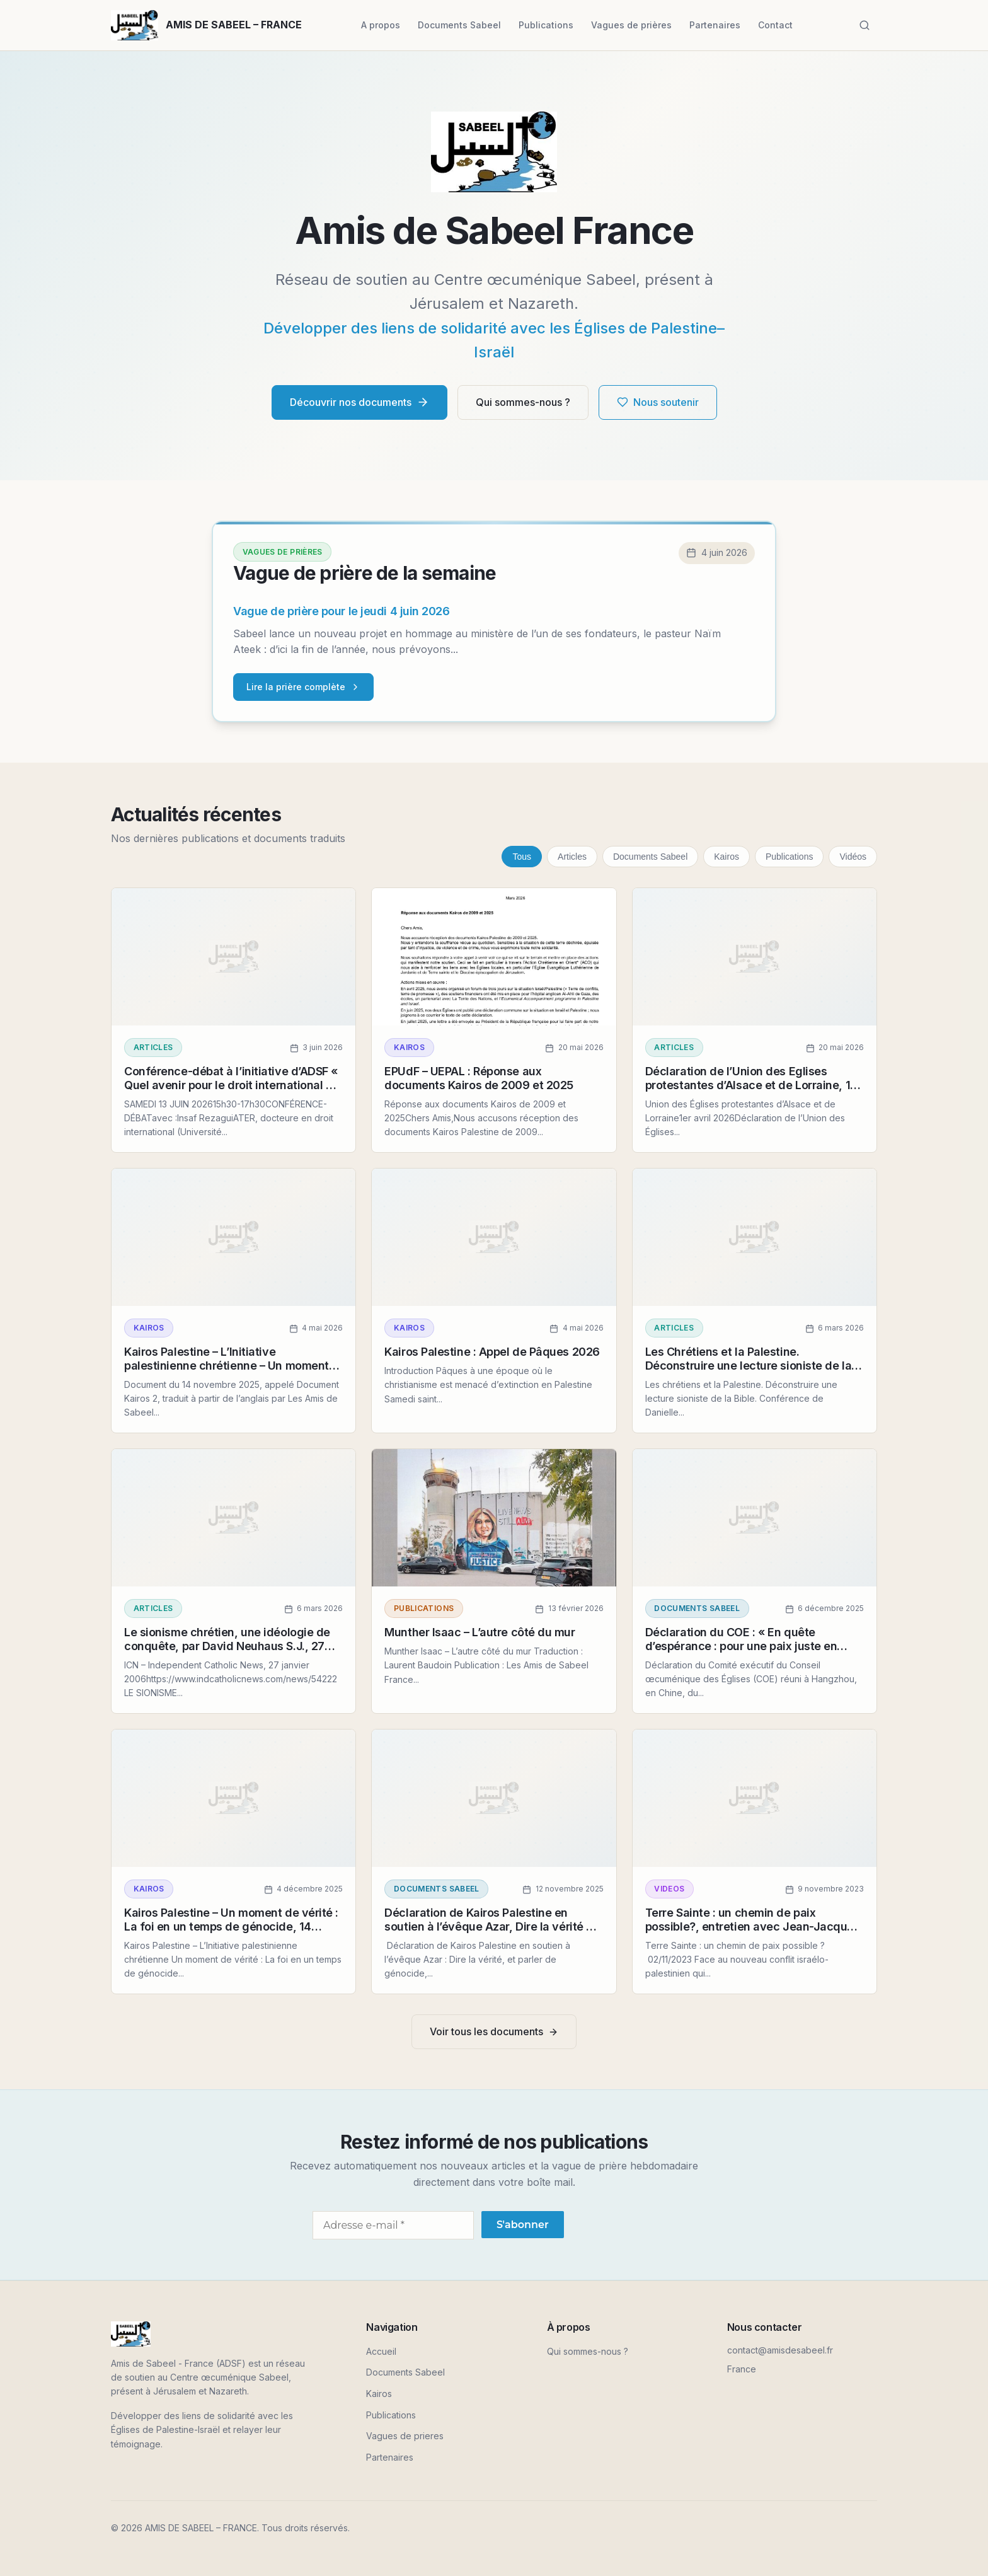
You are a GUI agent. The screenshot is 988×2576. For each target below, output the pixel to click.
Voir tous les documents (494, 2031)
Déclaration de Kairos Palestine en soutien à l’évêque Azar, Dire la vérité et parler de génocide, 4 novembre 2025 (490, 1926)
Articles (572, 857)
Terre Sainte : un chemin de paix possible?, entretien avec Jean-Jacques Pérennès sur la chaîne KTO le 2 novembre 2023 (752, 1933)
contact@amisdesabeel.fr (780, 2350)
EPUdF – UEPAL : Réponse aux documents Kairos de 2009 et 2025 (478, 1078)
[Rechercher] (864, 25)
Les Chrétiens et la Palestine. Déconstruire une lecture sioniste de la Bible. (748, 1365)
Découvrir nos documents (359, 402)
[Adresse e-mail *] (393, 2225)
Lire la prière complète (303, 686)
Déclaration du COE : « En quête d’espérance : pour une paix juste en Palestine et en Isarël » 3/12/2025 (741, 1646)
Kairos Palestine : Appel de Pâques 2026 (491, 1351)
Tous (521, 857)
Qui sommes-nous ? (523, 402)
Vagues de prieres (405, 2435)
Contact (775, 25)
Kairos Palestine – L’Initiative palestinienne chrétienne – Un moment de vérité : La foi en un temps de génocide (226, 1372)
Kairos (726, 857)
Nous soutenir (658, 402)
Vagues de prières (631, 25)
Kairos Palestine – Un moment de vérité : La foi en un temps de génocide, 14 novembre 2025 (231, 1926)
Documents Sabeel (459, 25)
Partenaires (714, 25)
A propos (380, 25)
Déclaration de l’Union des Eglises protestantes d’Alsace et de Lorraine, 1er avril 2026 (753, 1085)
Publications (546, 25)
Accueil (381, 2351)
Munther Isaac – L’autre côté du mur (479, 1632)
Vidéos (852, 857)
